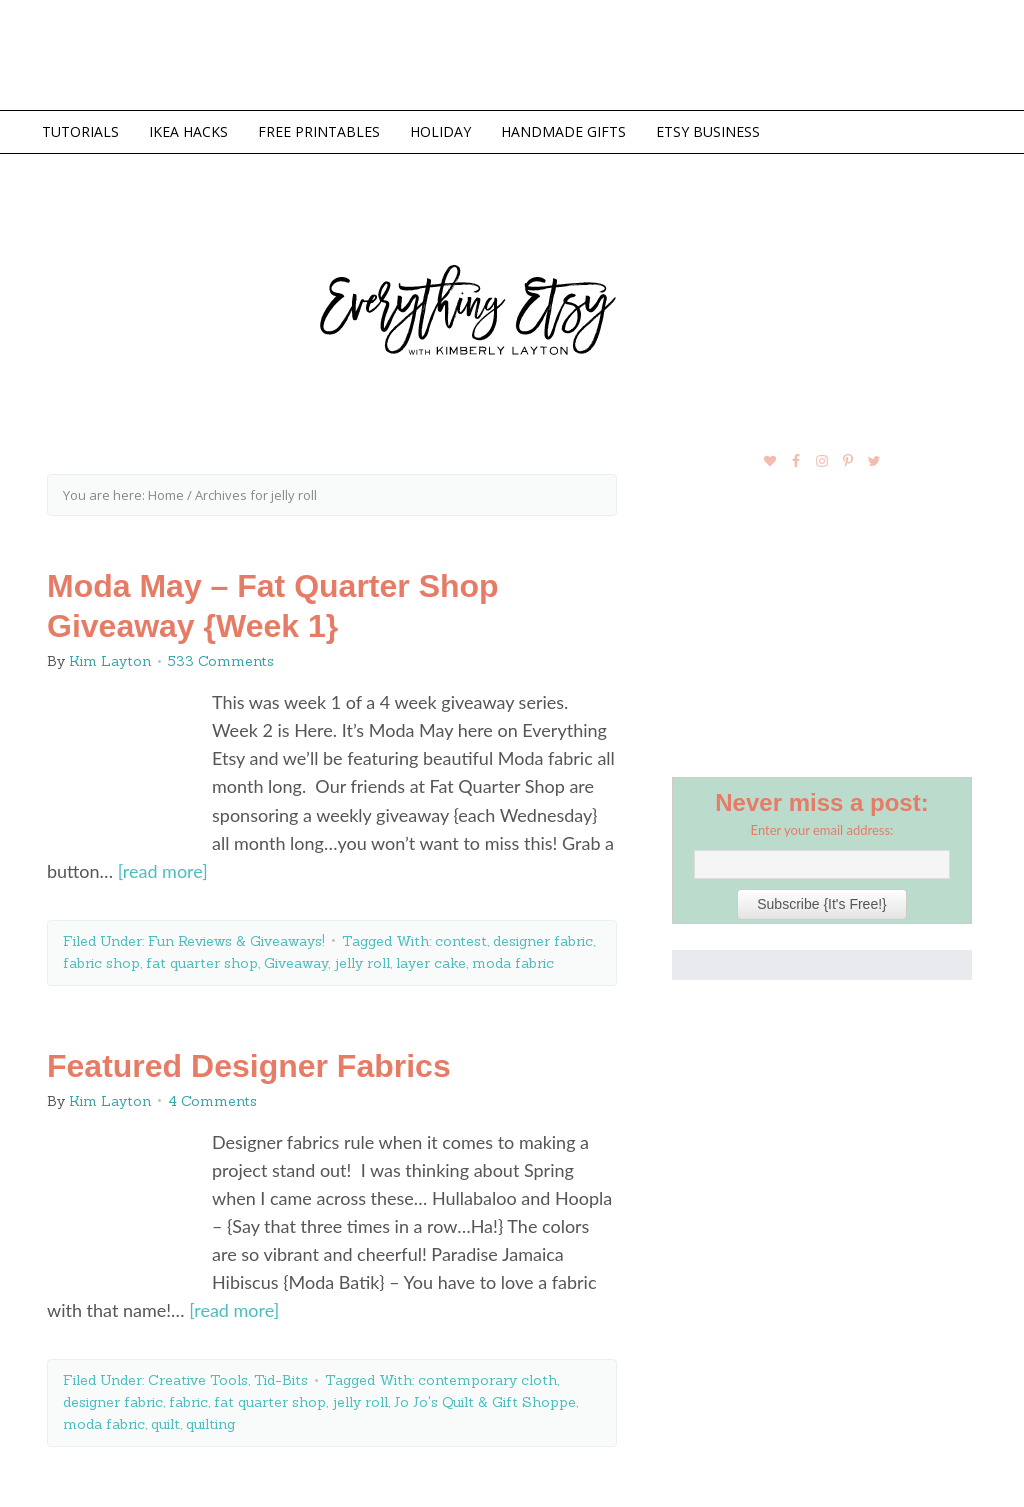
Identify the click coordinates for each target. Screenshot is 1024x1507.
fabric (188, 1402)
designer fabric (543, 941)
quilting (210, 1424)
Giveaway (296, 963)
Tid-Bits (281, 1380)
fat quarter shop (202, 963)
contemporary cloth (487, 1380)
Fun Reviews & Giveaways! (236, 941)
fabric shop (101, 963)
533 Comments (221, 661)
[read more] (163, 871)
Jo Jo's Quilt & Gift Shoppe (485, 1402)
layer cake (431, 963)
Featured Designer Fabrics (249, 1066)
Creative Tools (198, 1380)
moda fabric (513, 963)
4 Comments (212, 1101)
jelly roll (362, 963)
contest (461, 941)
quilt (165, 1424)
